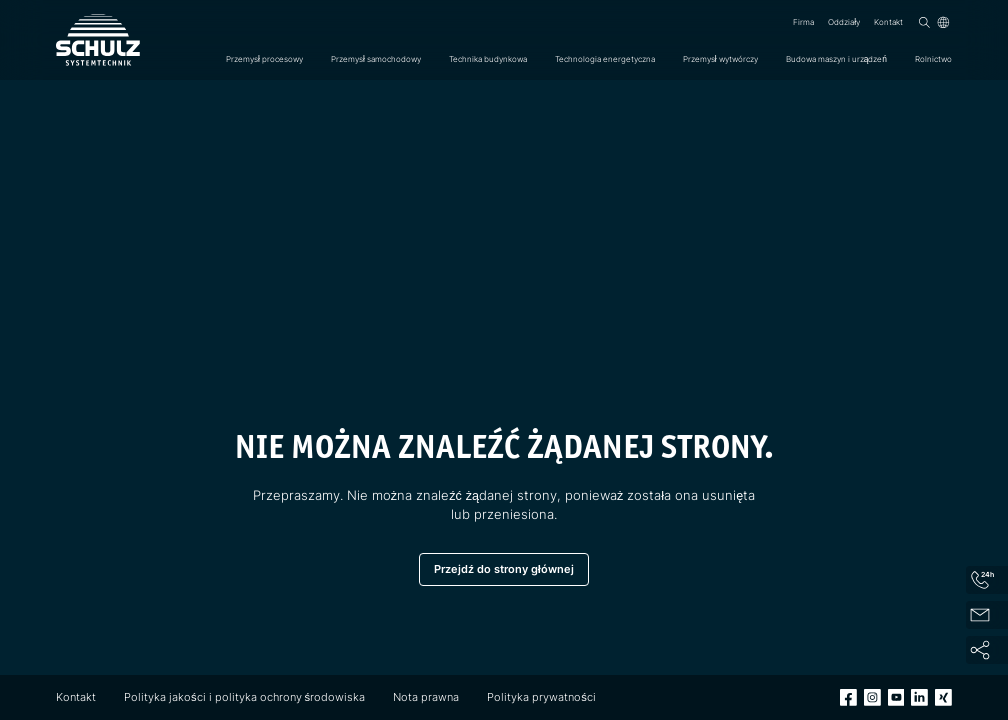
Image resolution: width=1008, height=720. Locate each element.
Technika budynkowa (488, 59)
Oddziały (844, 22)
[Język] (943, 22)
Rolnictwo (933, 59)
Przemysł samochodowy (376, 59)
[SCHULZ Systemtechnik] (98, 40)
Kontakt (888, 22)
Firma (803, 22)
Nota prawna (426, 697)
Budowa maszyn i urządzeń (836, 59)
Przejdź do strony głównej (504, 569)
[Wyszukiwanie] (924, 22)
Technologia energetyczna (605, 59)
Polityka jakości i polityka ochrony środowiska (244, 697)
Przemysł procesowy (264, 59)
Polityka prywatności (541, 697)
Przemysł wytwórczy (720, 59)
